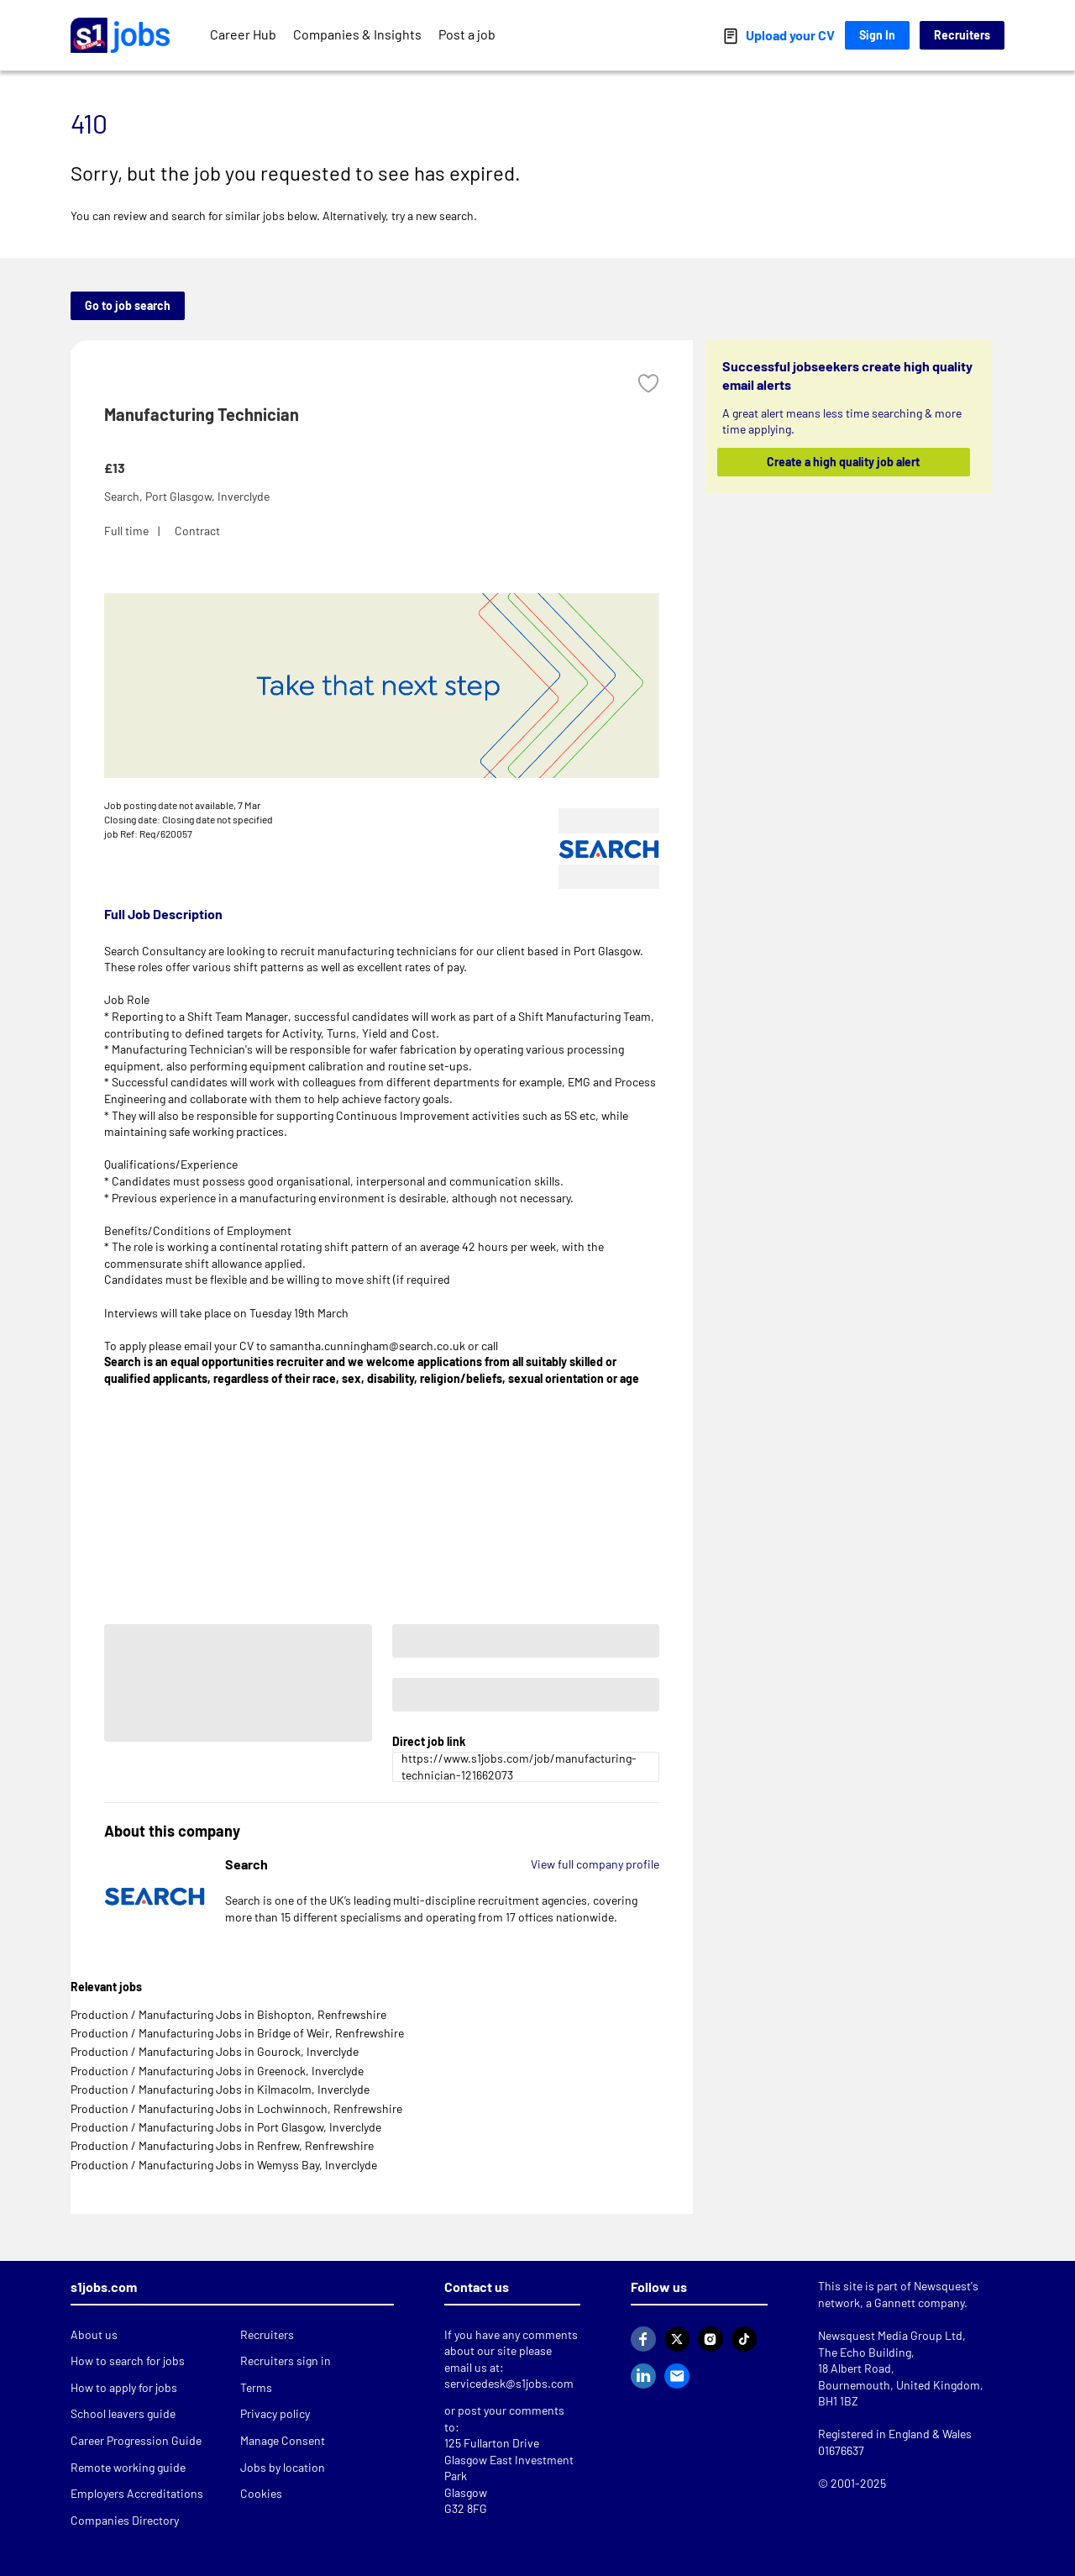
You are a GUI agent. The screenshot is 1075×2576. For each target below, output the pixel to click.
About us (94, 2334)
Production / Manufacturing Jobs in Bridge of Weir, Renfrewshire (237, 2033)
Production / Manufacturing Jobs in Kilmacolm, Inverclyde (220, 2089)
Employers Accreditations (137, 2493)
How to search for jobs (128, 2360)
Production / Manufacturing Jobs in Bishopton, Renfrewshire (228, 2014)
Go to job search (127, 305)
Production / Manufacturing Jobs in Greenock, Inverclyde (217, 2070)
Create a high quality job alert (844, 462)
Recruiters (962, 35)
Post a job (467, 34)
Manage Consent (282, 2440)
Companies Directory (125, 2520)
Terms (256, 2387)
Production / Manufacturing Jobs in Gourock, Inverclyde (215, 2051)
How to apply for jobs (124, 2387)
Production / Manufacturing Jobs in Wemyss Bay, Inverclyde (224, 2165)
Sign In (877, 35)
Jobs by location (282, 2467)
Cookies (261, 2493)
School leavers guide (123, 2413)
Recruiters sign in (285, 2360)
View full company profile (595, 1864)
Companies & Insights (357, 34)
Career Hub (243, 34)
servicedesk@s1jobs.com (509, 2383)
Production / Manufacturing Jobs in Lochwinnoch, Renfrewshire (236, 2108)
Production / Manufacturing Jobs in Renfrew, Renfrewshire (222, 2145)
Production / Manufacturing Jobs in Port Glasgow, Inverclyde (226, 2127)
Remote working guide (128, 2467)
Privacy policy (275, 2413)
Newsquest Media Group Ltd (890, 2335)
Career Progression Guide (136, 2440)
